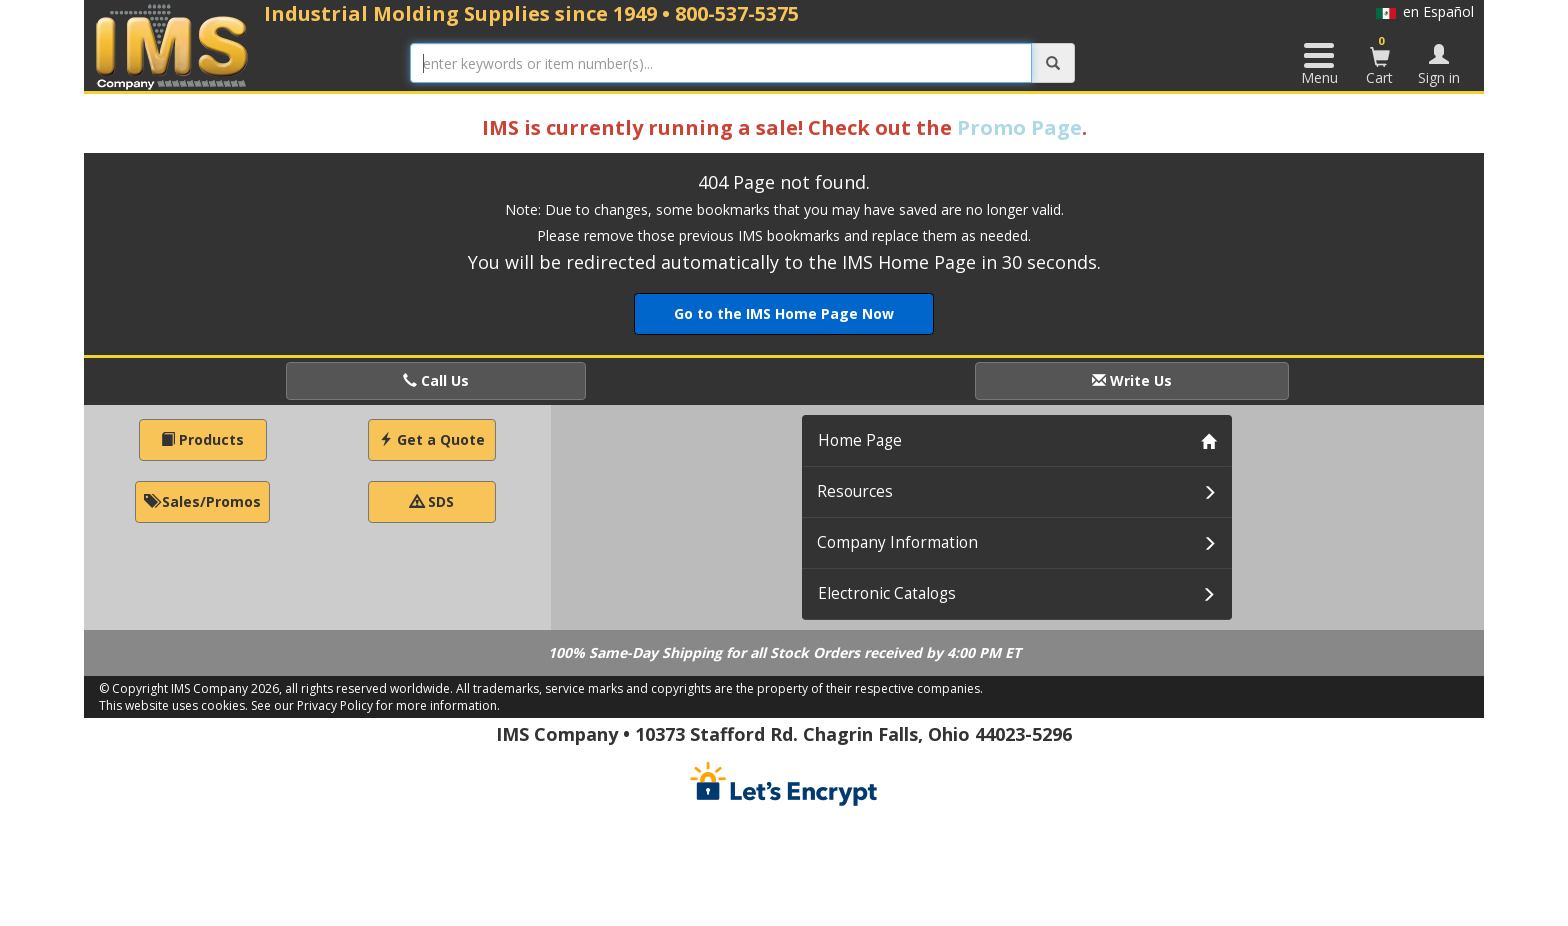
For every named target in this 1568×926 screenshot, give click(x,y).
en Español (1425, 11)
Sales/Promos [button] (202, 501)
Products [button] (202, 439)
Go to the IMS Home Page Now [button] (784, 313)
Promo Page (1019, 127)
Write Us (1132, 380)
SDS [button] (432, 501)
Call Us (436, 380)
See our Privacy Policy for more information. (375, 705)
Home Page (860, 440)
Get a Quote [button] (432, 439)
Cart (1380, 60)
